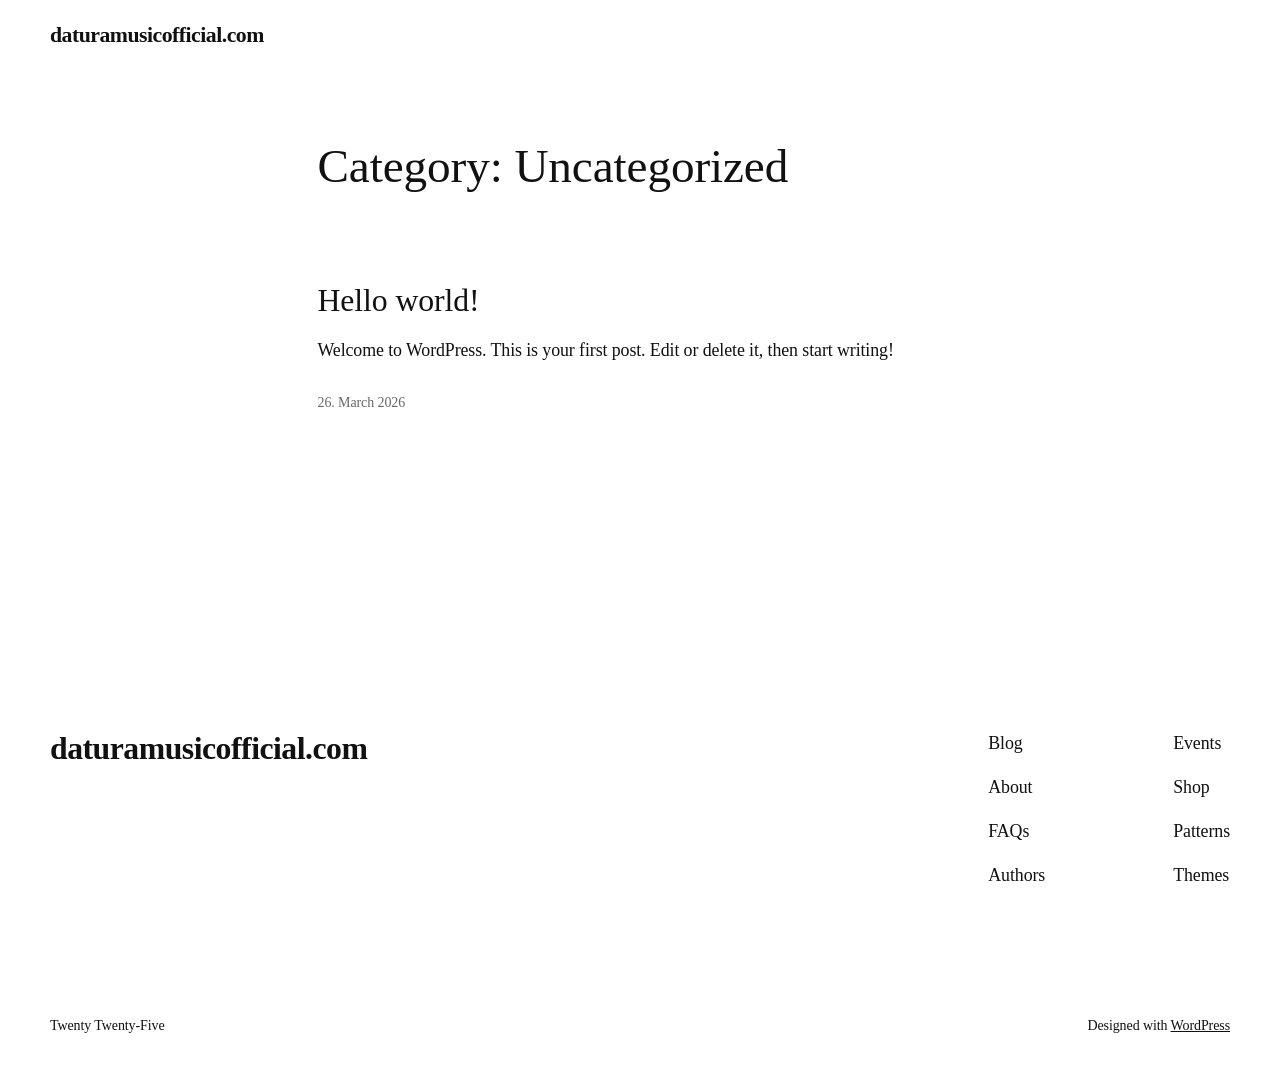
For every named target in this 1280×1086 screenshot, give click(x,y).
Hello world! (399, 300)
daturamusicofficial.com (157, 35)
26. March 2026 (362, 402)
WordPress (1200, 1025)
